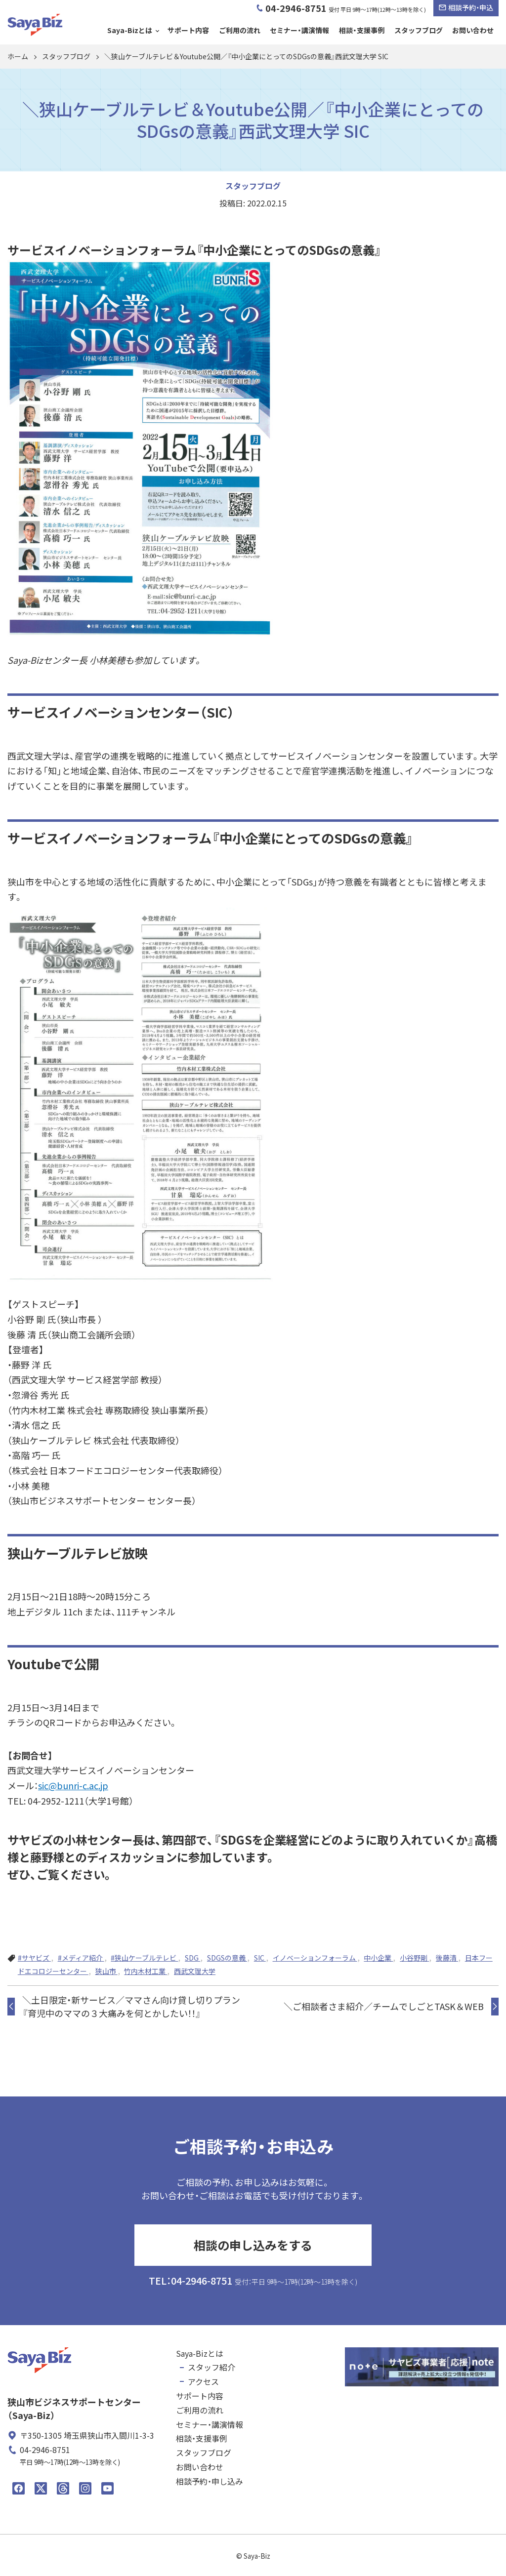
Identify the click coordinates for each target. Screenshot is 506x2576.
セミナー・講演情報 (299, 30)
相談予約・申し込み (209, 2481)
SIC (260, 1958)
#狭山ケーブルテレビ (144, 1958)
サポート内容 (188, 30)
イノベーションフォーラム (315, 1958)
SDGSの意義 (227, 1958)
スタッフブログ (418, 30)
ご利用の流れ (239, 30)
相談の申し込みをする (253, 2245)
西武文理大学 (194, 1971)
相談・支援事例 (361, 30)
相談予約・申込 (465, 7)
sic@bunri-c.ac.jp (73, 1785)
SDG (192, 1958)
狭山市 (106, 1971)
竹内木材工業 (145, 1971)
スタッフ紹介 (211, 2367)
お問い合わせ (473, 30)
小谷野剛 (414, 1958)
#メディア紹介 (81, 1958)
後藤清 (447, 1958)
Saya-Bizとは (129, 30)
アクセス (203, 2381)
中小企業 (378, 1958)
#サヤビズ (34, 1958)
